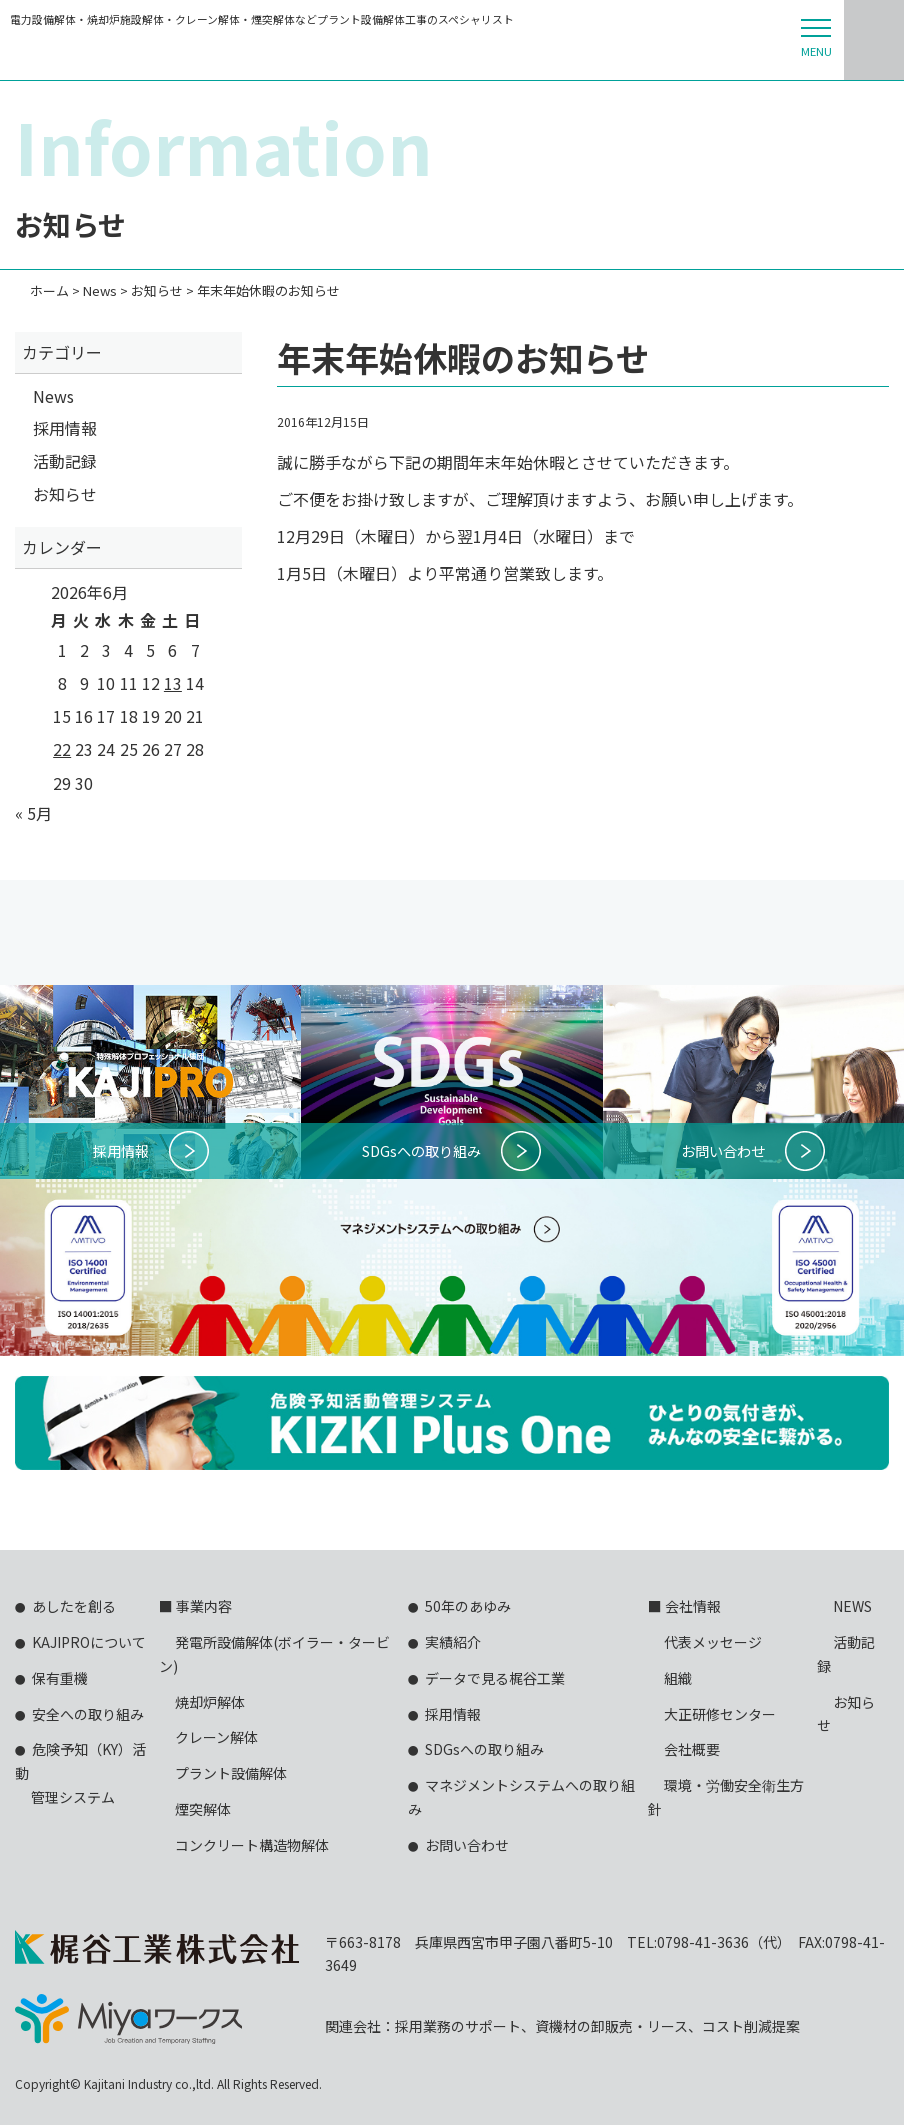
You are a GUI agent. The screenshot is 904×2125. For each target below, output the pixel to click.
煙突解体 (203, 1809)
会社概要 (692, 1749)
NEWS (852, 1606)
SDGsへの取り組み (484, 1749)
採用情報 (65, 428)
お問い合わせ (467, 1845)
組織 (678, 1678)
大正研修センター (720, 1714)
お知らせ (65, 494)
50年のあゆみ (468, 1606)
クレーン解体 (216, 1737)
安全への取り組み (88, 1714)
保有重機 (60, 1678)
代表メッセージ (713, 1642)
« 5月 (33, 813)
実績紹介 (453, 1642)
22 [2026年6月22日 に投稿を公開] (62, 749)
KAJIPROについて (89, 1642)
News (53, 396)
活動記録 (65, 461)
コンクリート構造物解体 (252, 1845)
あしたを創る (74, 1606)
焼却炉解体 (210, 1702)
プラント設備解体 (231, 1773)
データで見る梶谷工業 (495, 1678)
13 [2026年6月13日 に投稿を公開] (173, 683)
